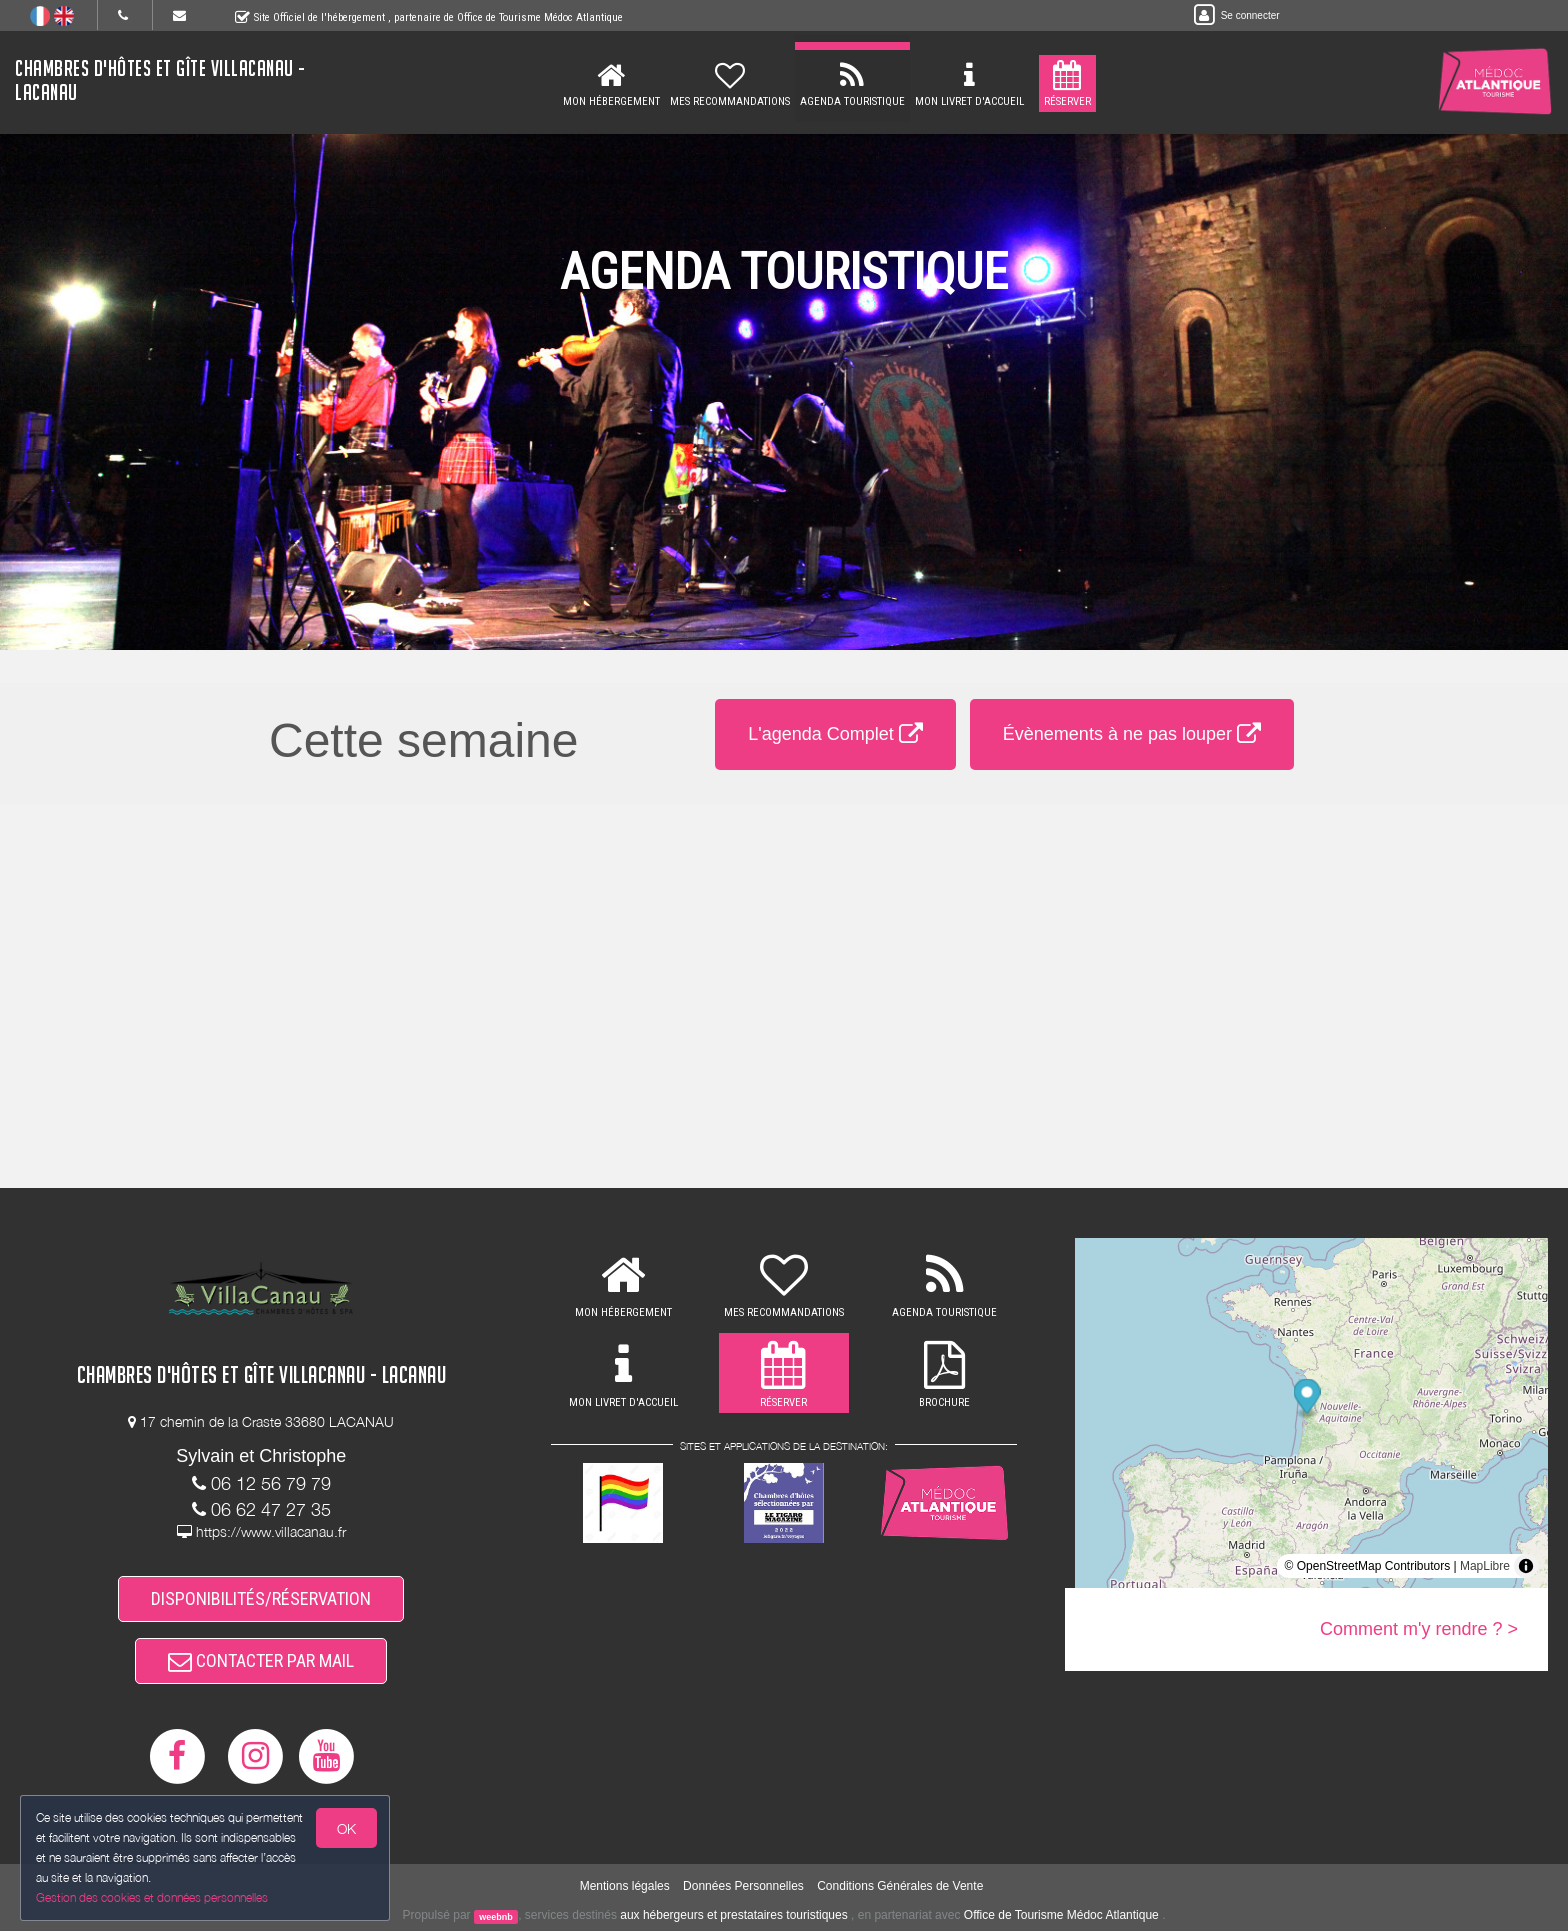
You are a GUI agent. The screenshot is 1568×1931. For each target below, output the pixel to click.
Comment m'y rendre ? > (1419, 1629)
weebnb (496, 1916)
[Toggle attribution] (1526, 1566)
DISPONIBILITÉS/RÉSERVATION (261, 1598)
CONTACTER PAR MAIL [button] (261, 1660)
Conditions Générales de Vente (900, 1886)
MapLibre (1485, 1566)
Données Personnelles (743, 1886)
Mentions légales (625, 1886)
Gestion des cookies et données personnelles (152, 1897)
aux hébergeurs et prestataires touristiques (733, 1915)
